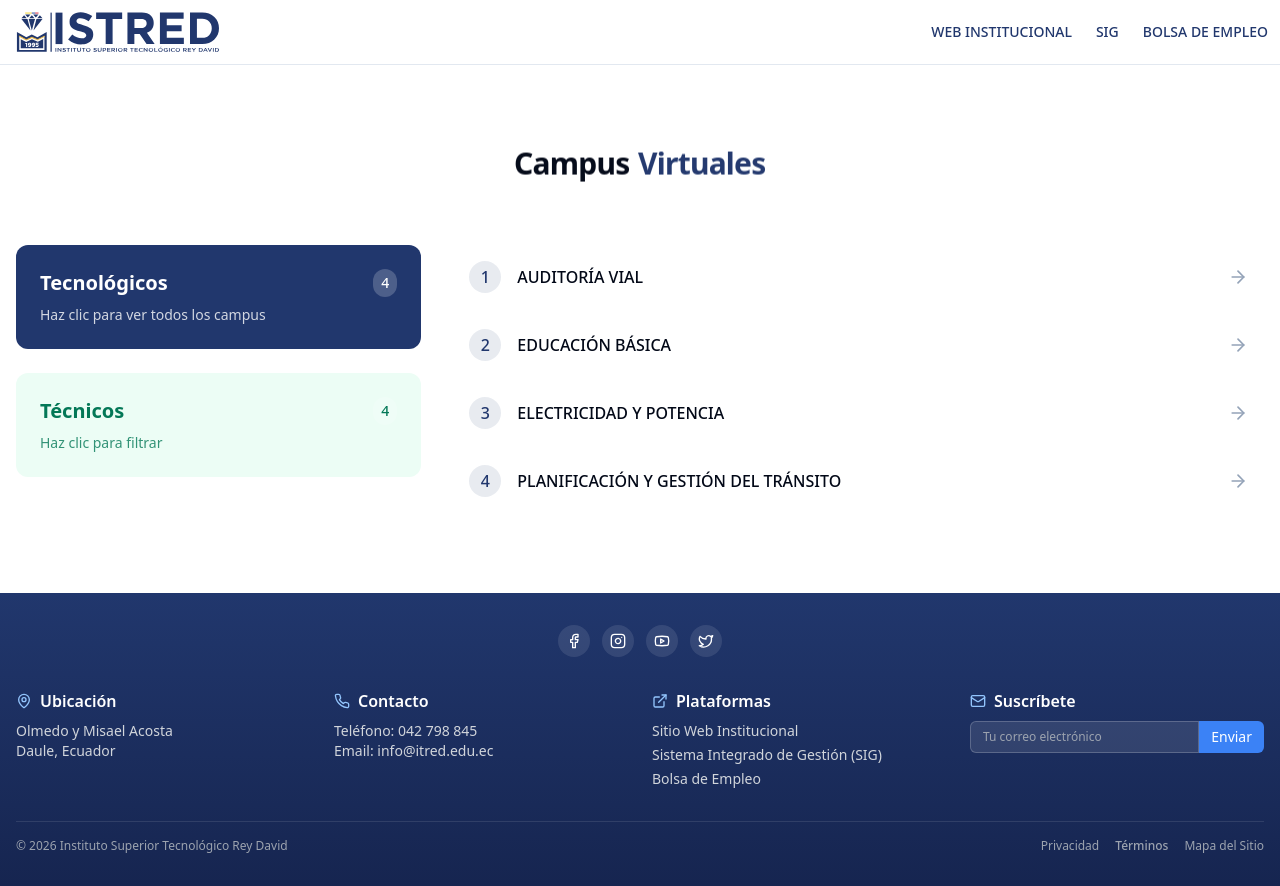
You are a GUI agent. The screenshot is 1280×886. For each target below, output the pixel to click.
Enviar (1231, 736)
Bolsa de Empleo (706, 778)
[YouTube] (662, 641)
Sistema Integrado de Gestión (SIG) (767, 754)
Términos (1141, 846)
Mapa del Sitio (1224, 846)
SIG (1107, 31)
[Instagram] (618, 641)
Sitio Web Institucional (725, 730)
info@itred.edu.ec (435, 750)
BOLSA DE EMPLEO (1205, 31)
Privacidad (1070, 846)
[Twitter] (706, 641)
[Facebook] (574, 641)
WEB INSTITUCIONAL (1001, 31)
